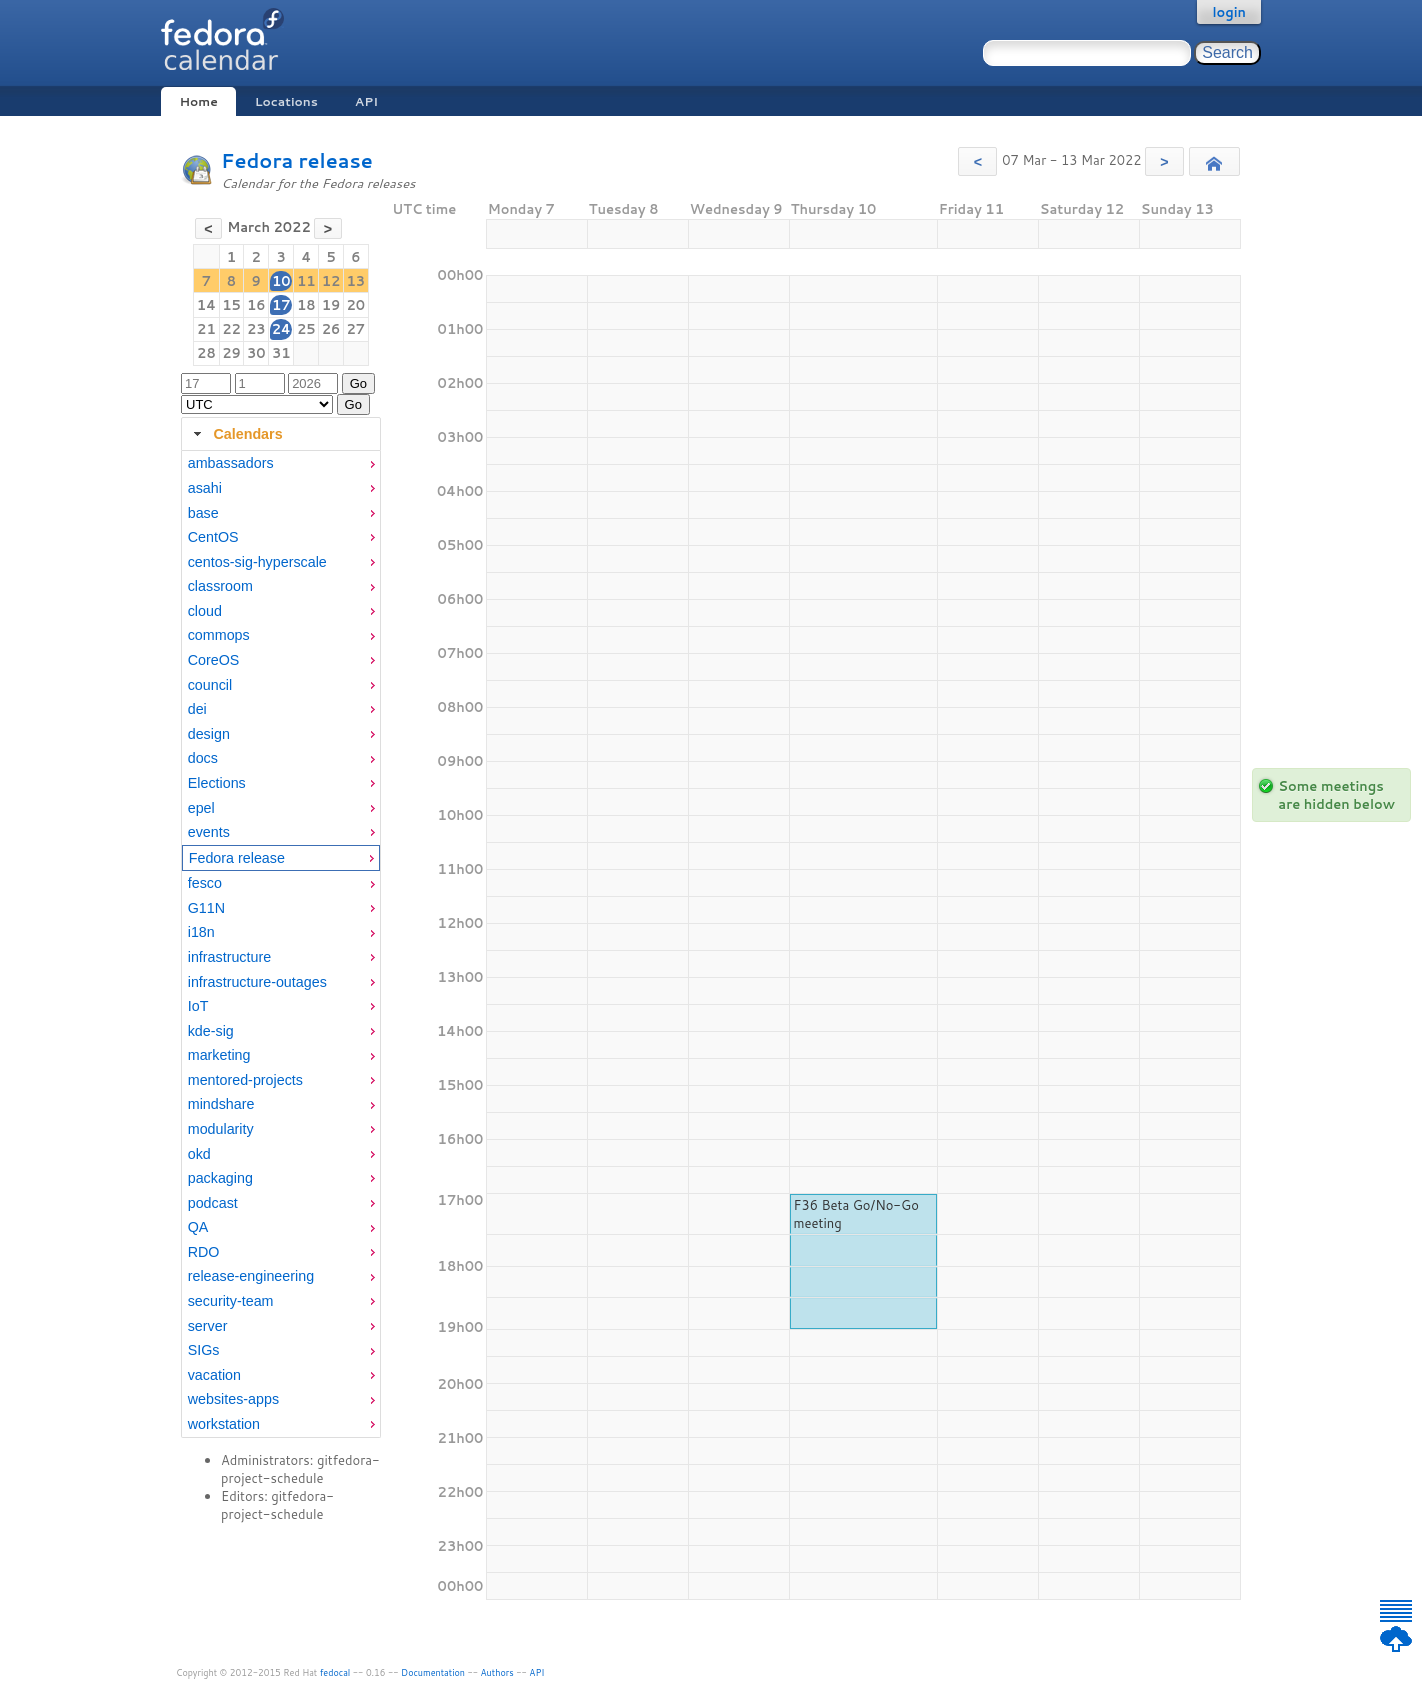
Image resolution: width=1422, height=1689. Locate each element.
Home (198, 101)
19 (331, 305)
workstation (224, 1424)
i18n (201, 932)
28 (206, 353)
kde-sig (211, 1031)
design (209, 734)
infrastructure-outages (257, 982)
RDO (204, 1252)
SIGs (204, 1350)
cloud (205, 611)
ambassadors (231, 463)
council (210, 685)
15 (231, 305)
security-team (231, 1301)
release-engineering (251, 1276)
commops (219, 635)
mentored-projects (245, 1080)
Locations (286, 101)
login (1229, 12)
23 (256, 329)
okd (199, 1154)
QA (198, 1227)
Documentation (433, 1672)
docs (203, 758)
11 (306, 281)
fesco (205, 883)
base (203, 513)
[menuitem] (281, 463)
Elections (217, 783)
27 (356, 329)
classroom (220, 586)
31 (281, 353)
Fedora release (297, 160)
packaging (220, 1178)
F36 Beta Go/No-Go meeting (855, 1214)
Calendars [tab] (235, 434)
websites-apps (233, 1399)
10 (281, 281)
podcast (213, 1203)
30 (256, 353)
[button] (977, 161)
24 (281, 329)
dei (197, 709)
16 (256, 305)
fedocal (335, 1672)
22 (231, 329)
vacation (214, 1375)
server (208, 1326)
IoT (198, 1006)
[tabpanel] (281, 944)
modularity (221, 1129)
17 (281, 305)
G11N (206, 908)
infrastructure (229, 957)
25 (306, 329)
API (366, 101)
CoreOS (214, 660)
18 (306, 305)
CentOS (213, 537)
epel (201, 808)
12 (331, 281)
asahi (205, 488)
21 (206, 329)
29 (231, 353)
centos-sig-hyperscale (257, 562)
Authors (497, 1672)
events (209, 832)
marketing (219, 1055)
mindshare (221, 1104)
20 (356, 305)
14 (206, 305)
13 (356, 281)
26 (331, 329)
